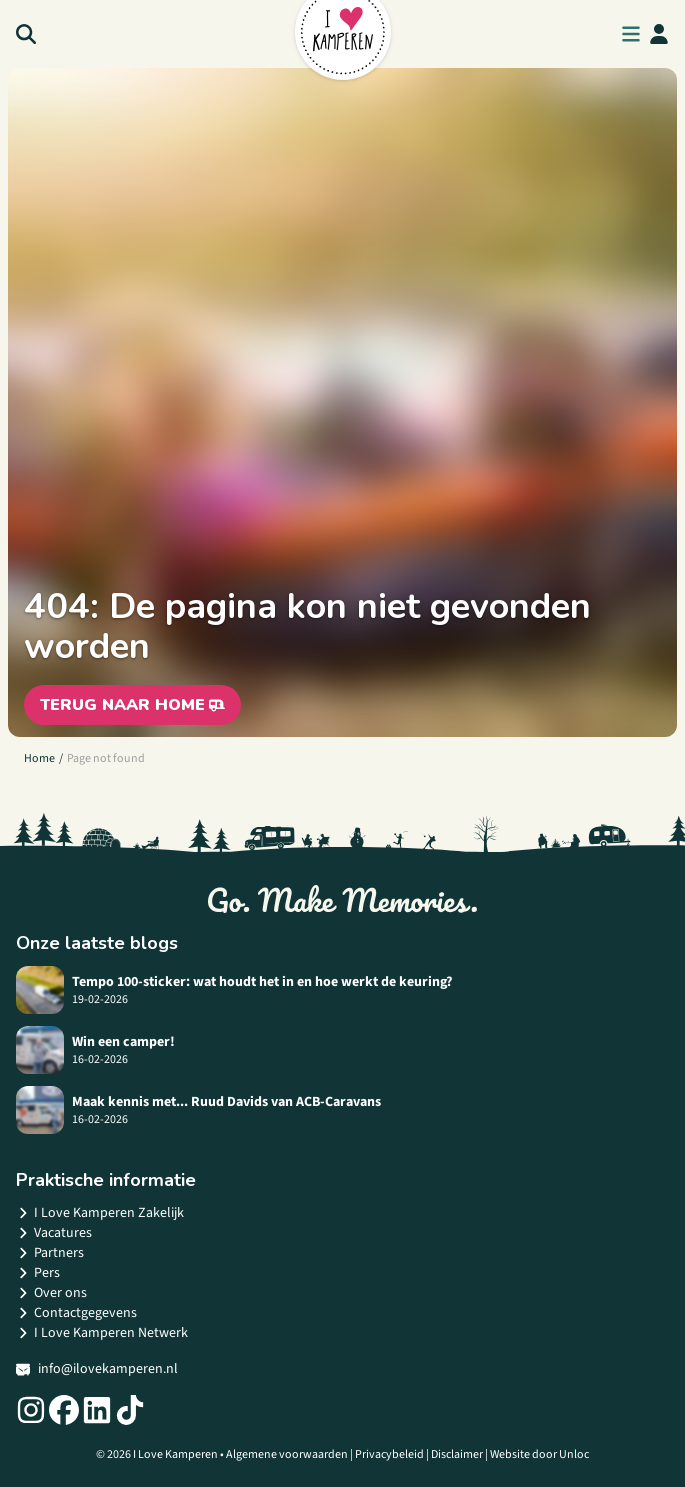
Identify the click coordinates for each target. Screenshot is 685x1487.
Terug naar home (132, 705)
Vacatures (54, 1233)
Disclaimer (457, 1454)
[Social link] (31, 1410)
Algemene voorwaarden (287, 1454)
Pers (38, 1273)
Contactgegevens (76, 1313)
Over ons (51, 1293)
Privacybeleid (389, 1454)
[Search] (26, 34)
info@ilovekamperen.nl (97, 1369)
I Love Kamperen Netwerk (102, 1333)
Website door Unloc (539, 1454)
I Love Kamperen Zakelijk (100, 1213)
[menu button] (631, 34)
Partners (50, 1253)
